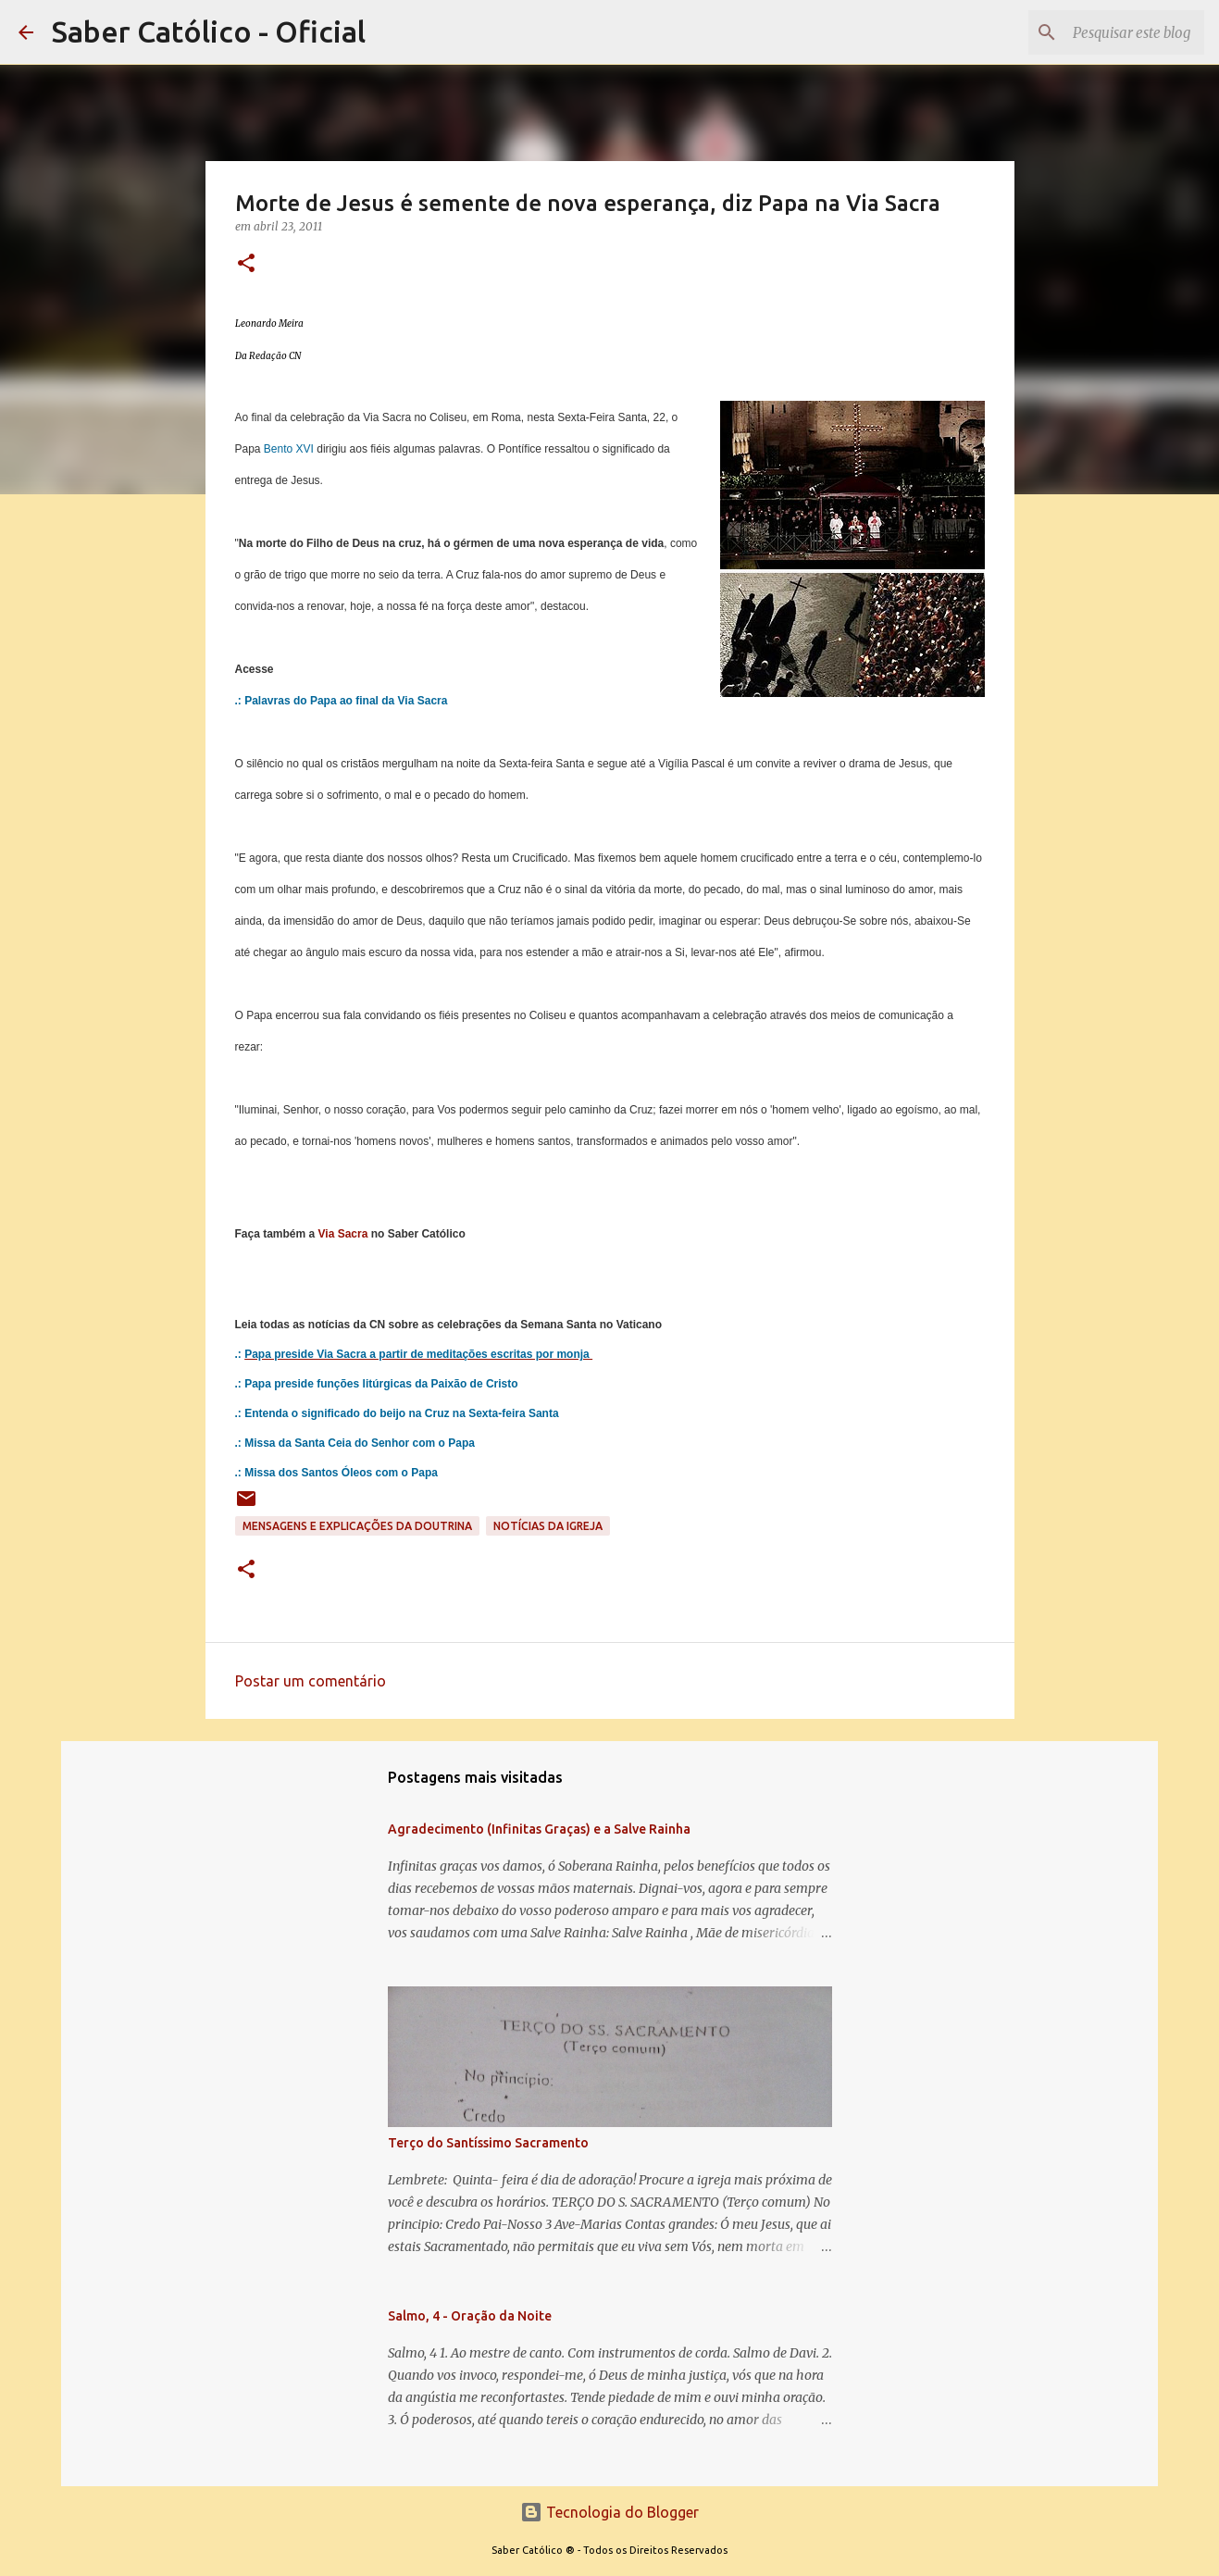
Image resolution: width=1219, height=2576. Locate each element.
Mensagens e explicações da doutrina (357, 1526)
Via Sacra (343, 1233)
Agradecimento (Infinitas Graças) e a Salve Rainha (539, 1829)
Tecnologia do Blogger (609, 2512)
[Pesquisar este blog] (1107, 32)
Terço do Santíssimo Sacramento (488, 2142)
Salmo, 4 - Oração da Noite (470, 2315)
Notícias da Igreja (548, 1526)
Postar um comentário (310, 1681)
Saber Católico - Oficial (209, 31)
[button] (246, 264)
